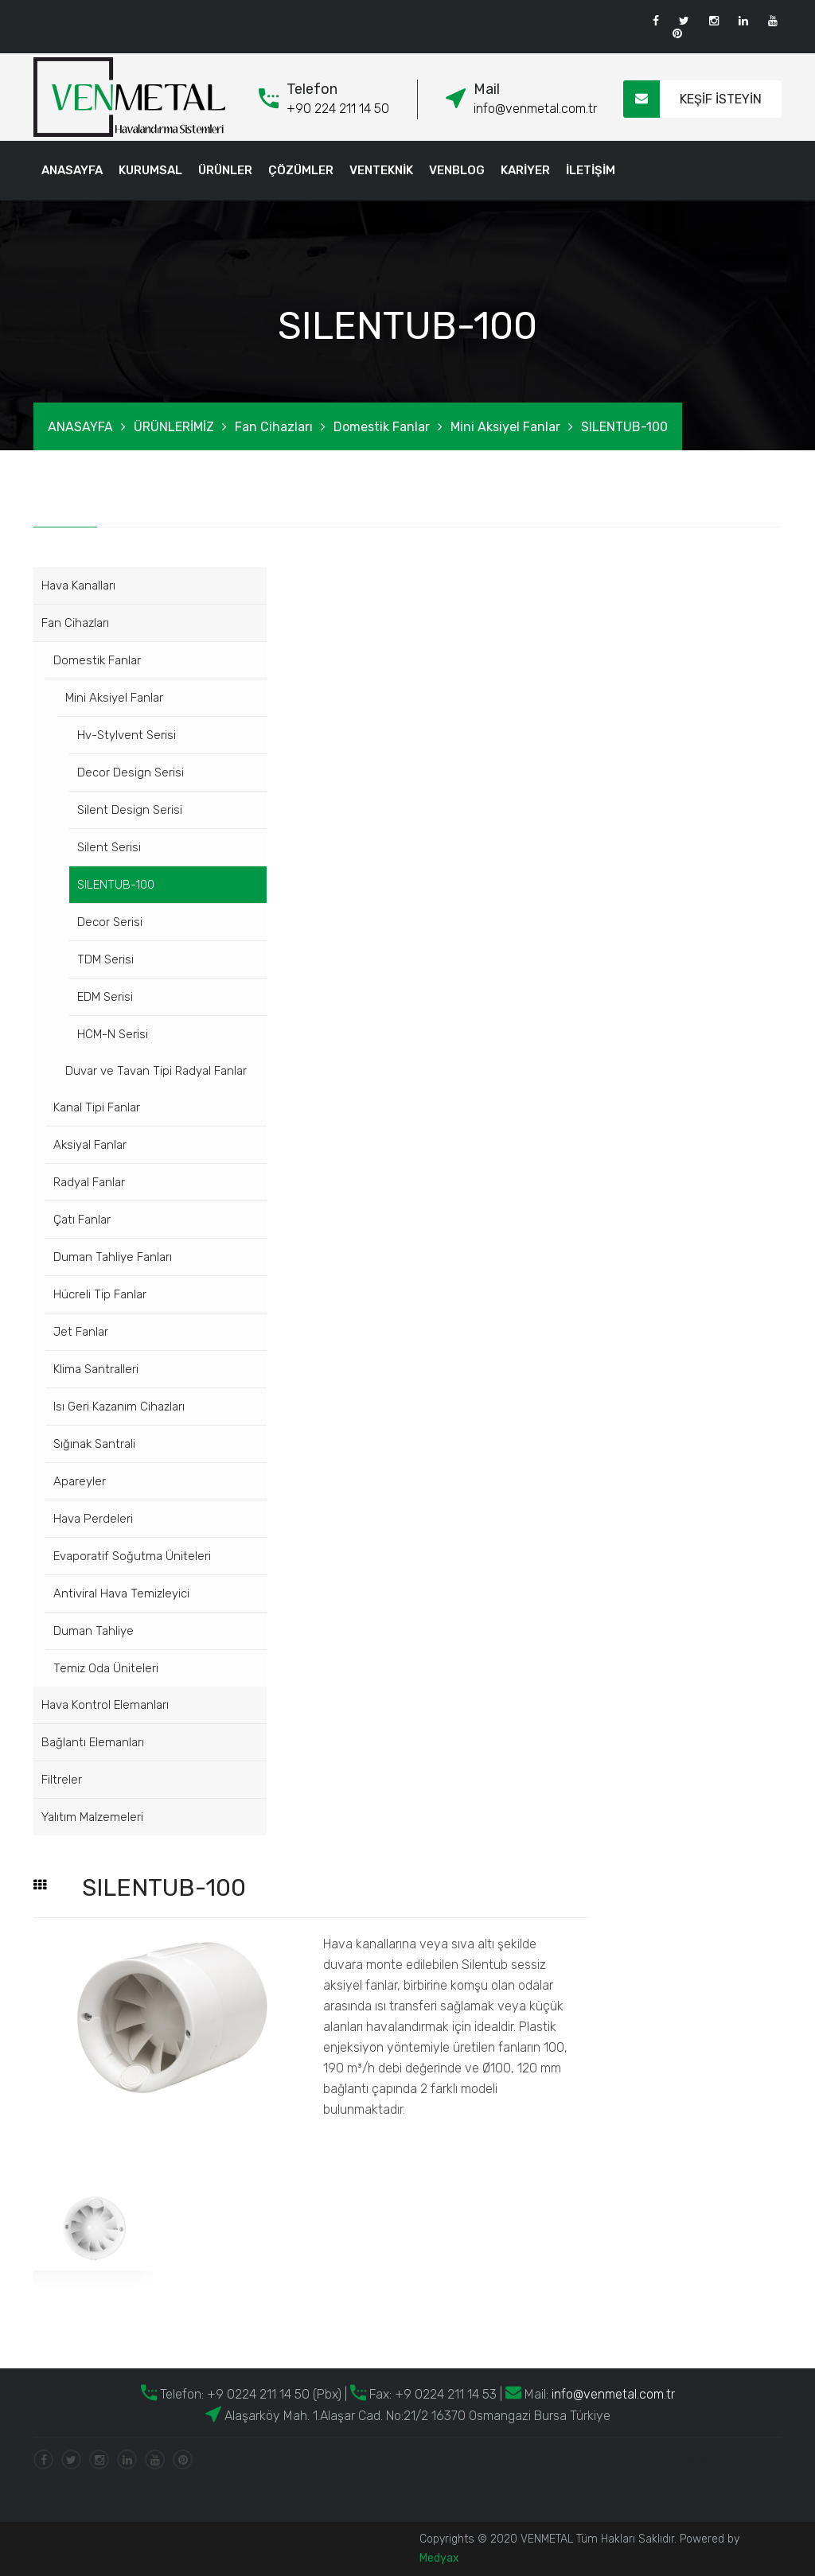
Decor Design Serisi (130, 772)
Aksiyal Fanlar (90, 1145)
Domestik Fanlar (381, 426)
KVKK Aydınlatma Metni (728, 2459)
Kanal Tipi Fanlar (96, 1107)
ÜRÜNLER (225, 170)
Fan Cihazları (274, 426)
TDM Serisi (105, 959)
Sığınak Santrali (94, 1444)
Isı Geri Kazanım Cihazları (119, 1406)
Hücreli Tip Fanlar (99, 1294)
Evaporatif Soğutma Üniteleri (132, 1556)
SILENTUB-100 (624, 426)
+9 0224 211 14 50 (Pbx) (272, 2394)
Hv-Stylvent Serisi (126, 735)
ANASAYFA (72, 170)
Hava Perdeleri (93, 1519)
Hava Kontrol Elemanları (105, 1705)
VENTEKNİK (381, 170)
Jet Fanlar (80, 1332)
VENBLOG (457, 170)
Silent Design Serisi (129, 810)
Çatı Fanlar (82, 1219)
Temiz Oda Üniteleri (105, 1668)
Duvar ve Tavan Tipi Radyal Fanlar (156, 1071)
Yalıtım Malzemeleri (92, 1817)
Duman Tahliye (93, 1631)
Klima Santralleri (95, 1369)
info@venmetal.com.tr (535, 108)
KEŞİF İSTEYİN (692, 99)
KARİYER (525, 170)
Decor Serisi (109, 922)
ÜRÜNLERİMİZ (174, 426)
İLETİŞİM (590, 170)
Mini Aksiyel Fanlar (505, 426)
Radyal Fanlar (89, 1182)
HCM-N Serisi (112, 1034)
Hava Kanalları (78, 585)
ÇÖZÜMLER (300, 170)
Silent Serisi (109, 847)
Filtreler (61, 1779)
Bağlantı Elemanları (92, 1742)
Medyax (439, 2558)
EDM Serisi (105, 997)
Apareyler (79, 1481)
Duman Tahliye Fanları (112, 1257)
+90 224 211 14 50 (338, 108)
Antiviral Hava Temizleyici (121, 1593)
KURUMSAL (150, 170)
